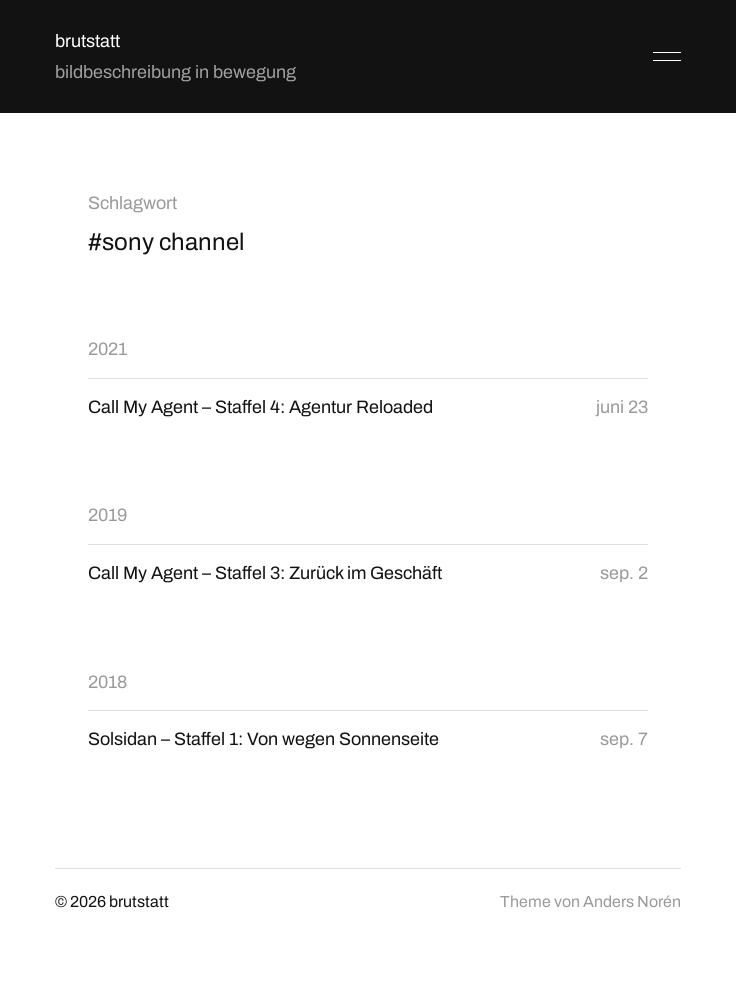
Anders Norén (632, 901)
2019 (107, 515)
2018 (107, 682)
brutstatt (87, 41)
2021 (107, 349)
